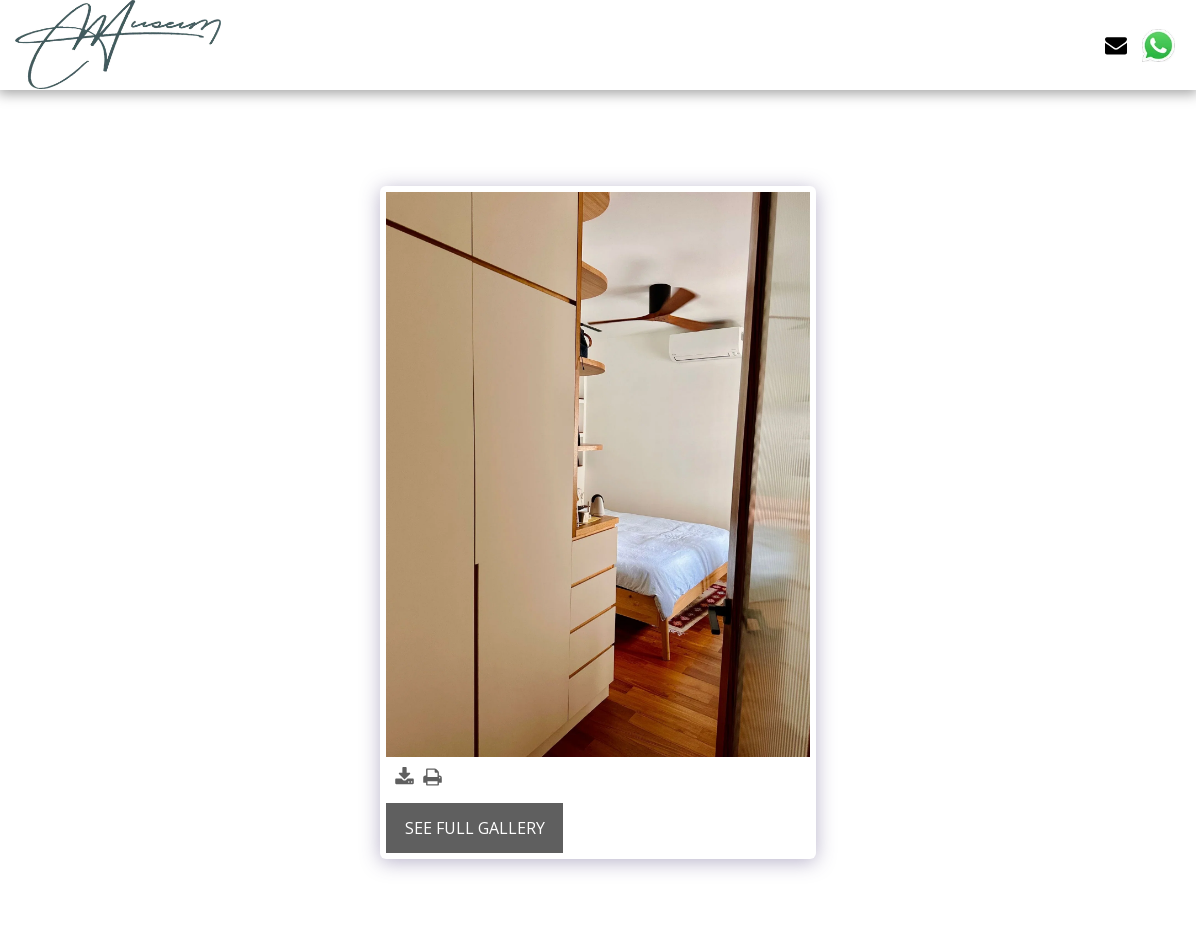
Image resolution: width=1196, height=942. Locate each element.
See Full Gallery (475, 828)
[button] (1116, 44)
